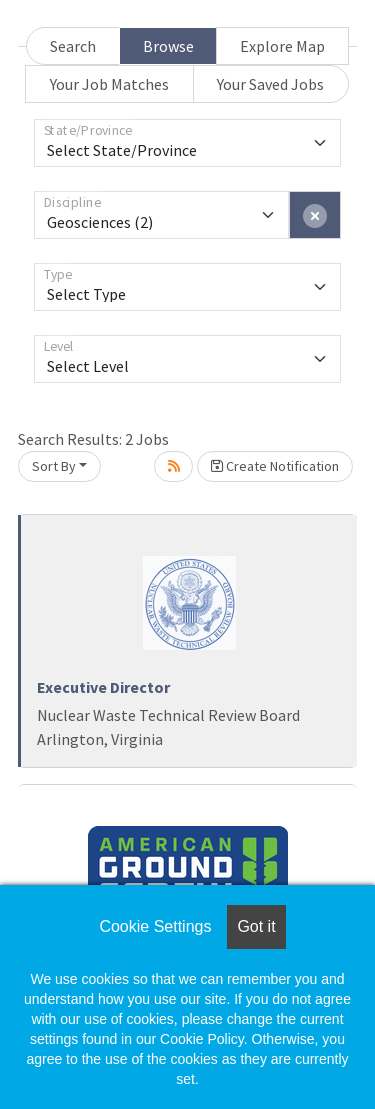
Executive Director (103, 687)
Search (73, 46)
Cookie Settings (155, 926)
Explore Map (282, 46)
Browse (168, 46)
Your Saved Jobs (270, 84)
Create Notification (275, 466)
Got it (256, 926)
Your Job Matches (109, 84)
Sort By (54, 466)
